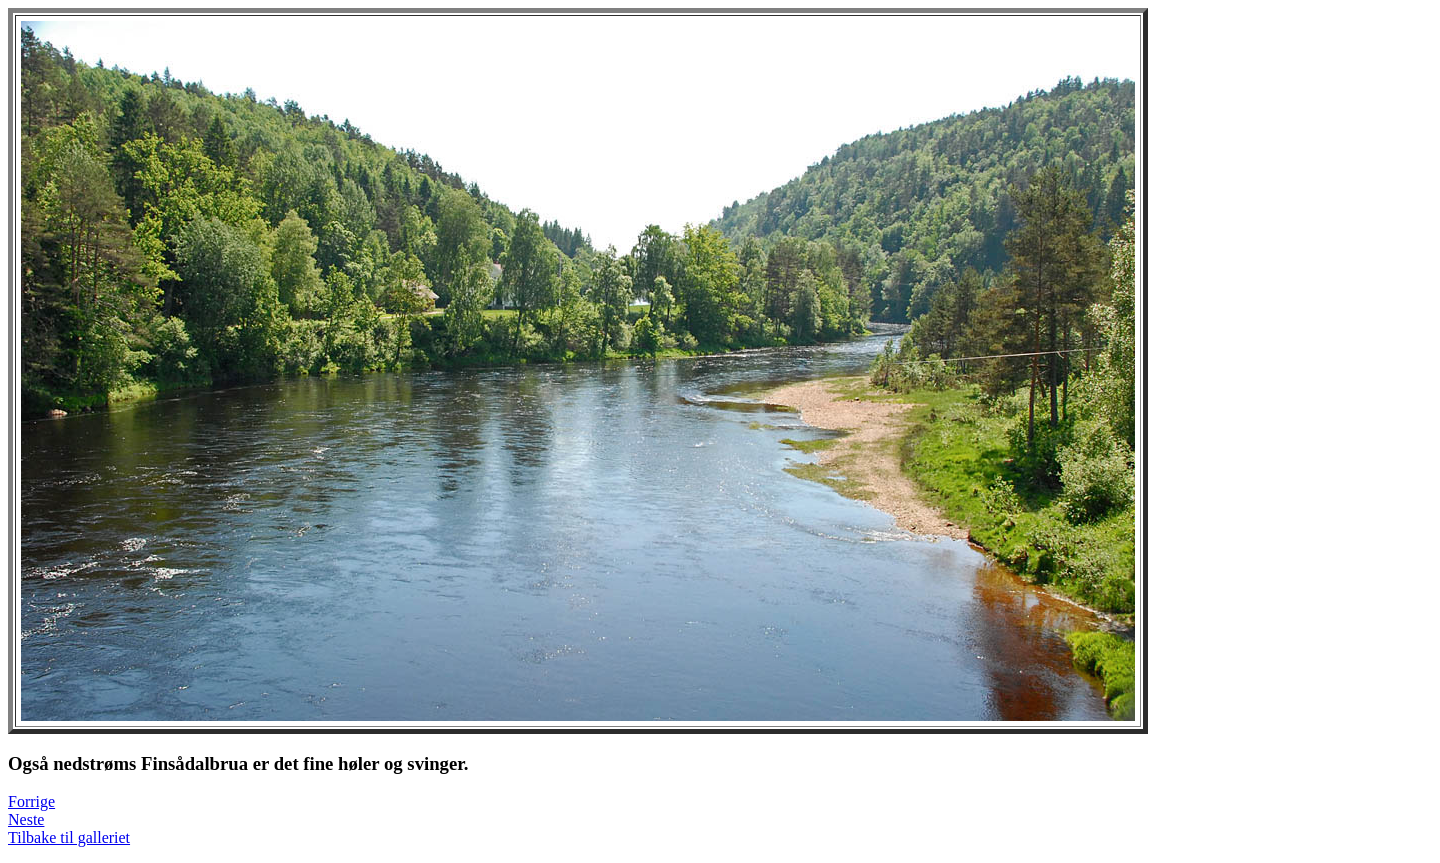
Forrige (31, 801)
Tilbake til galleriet (69, 837)
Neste (26, 819)
